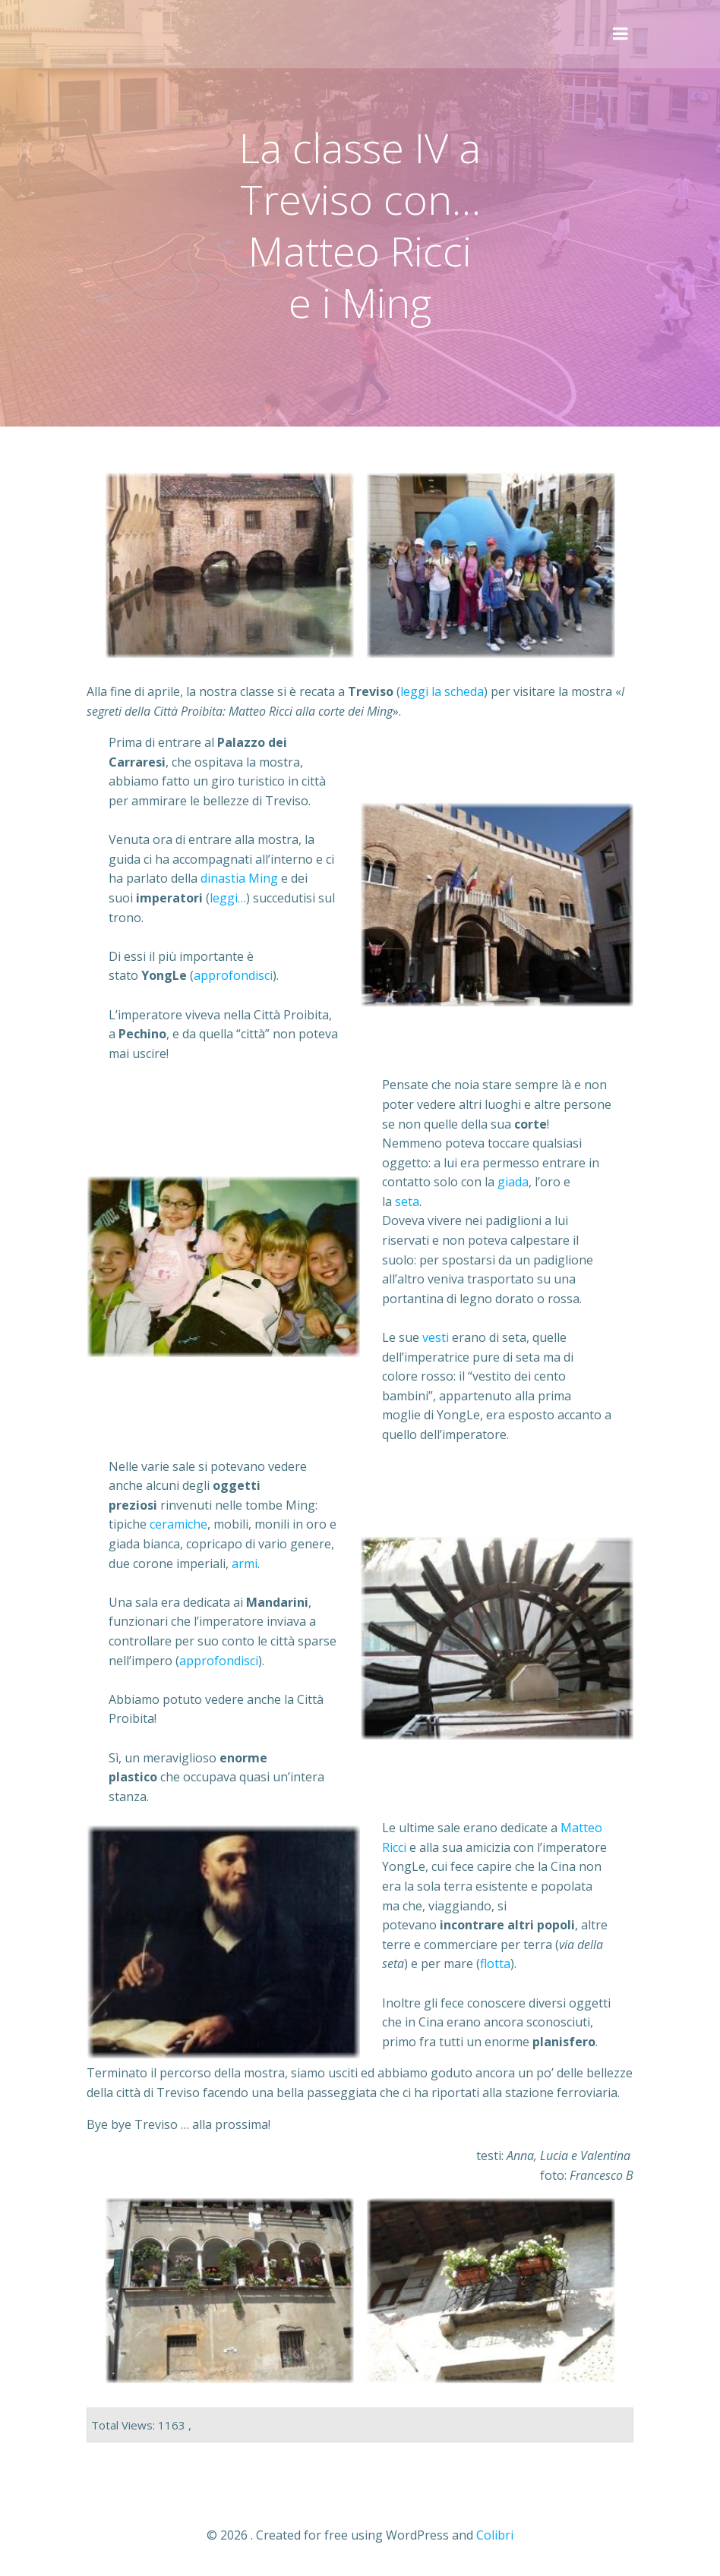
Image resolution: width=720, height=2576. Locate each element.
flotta (495, 1963)
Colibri (494, 2535)
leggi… (228, 898)
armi (244, 1563)
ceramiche (178, 1524)
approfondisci (233, 975)
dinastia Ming (239, 878)
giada (513, 1181)
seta (407, 1201)
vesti (437, 1337)
